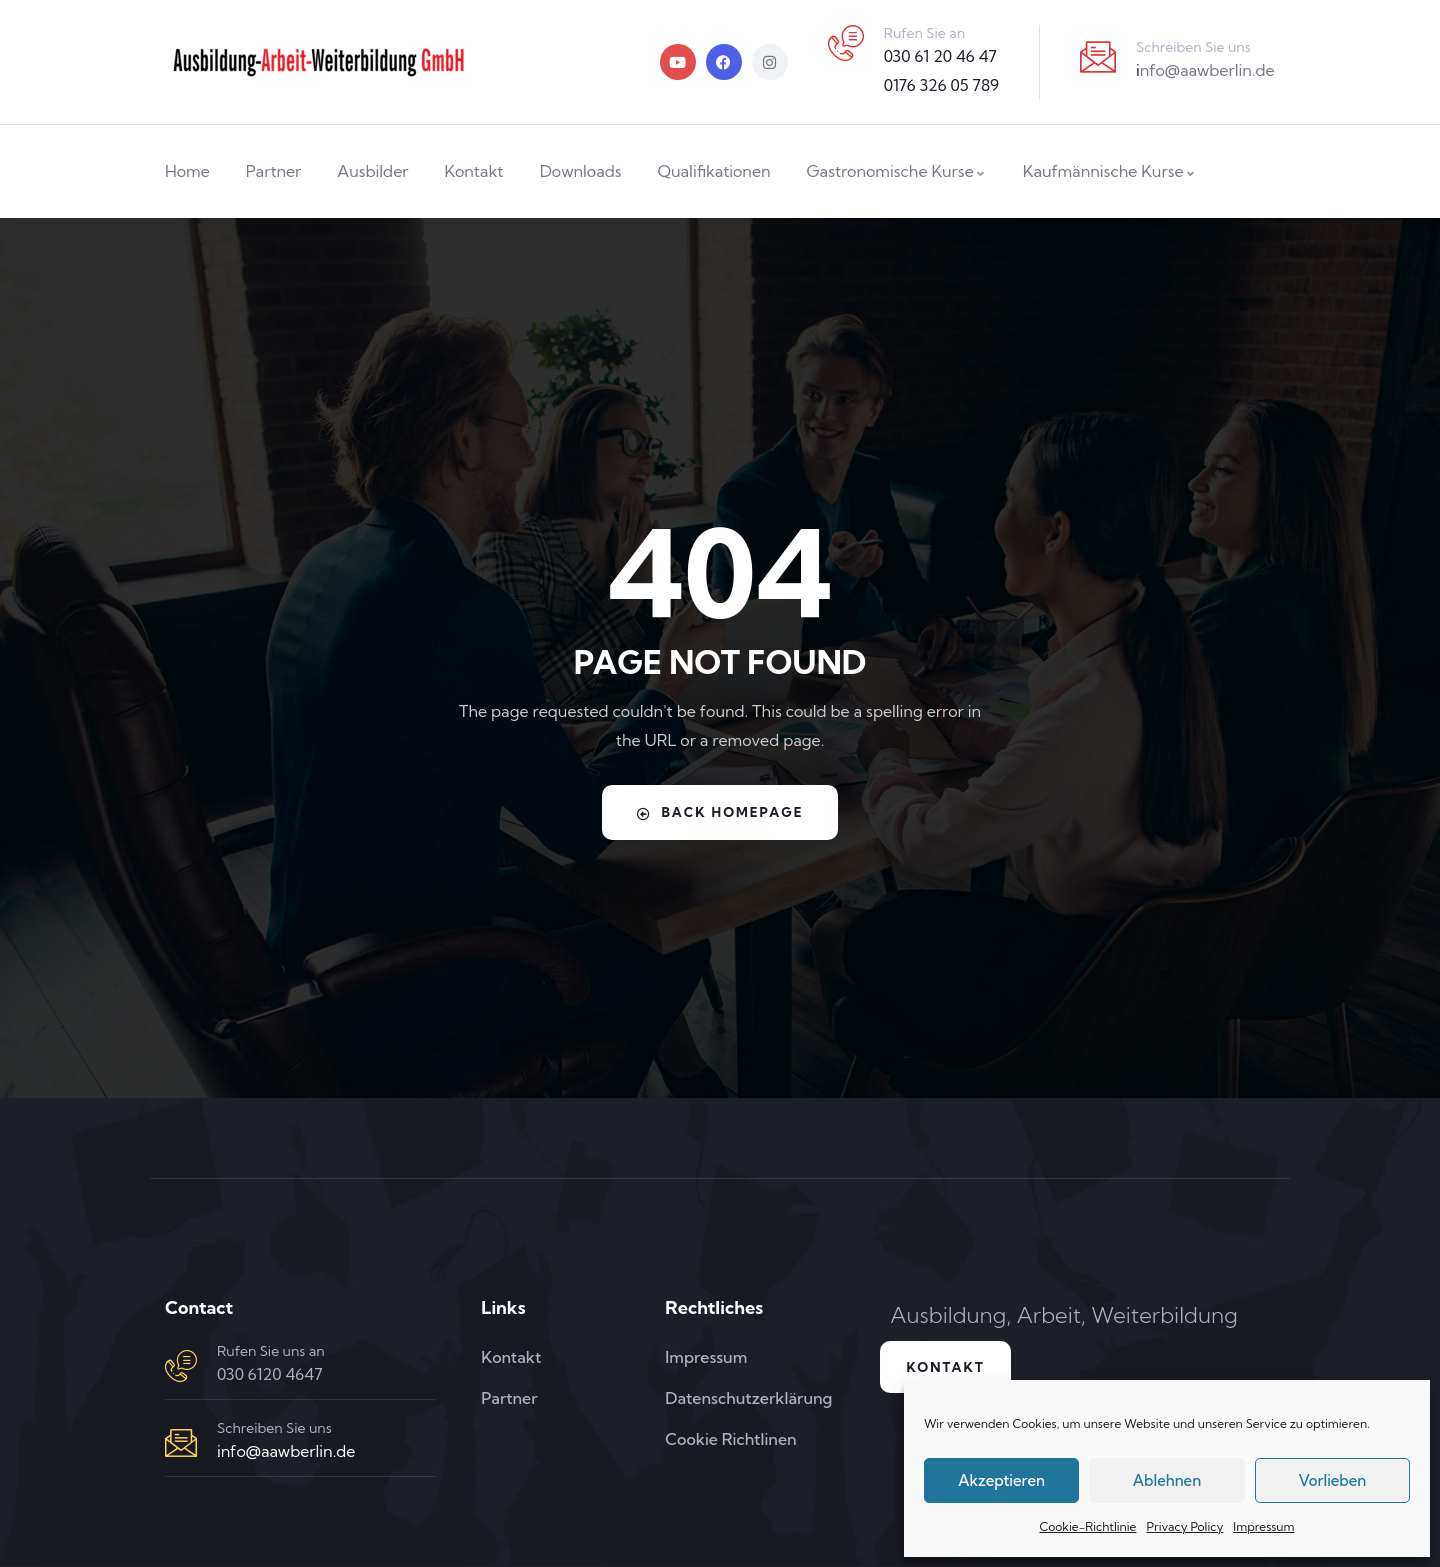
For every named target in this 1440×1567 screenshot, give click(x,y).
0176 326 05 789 (941, 85)
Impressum (1263, 1526)
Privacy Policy (1184, 1526)
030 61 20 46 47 (940, 56)
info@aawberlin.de (286, 1451)
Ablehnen (1167, 1480)
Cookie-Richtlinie (1087, 1526)
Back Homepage (720, 812)
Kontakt (951, 1370)
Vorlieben (1332, 1480)
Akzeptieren (1001, 1480)
